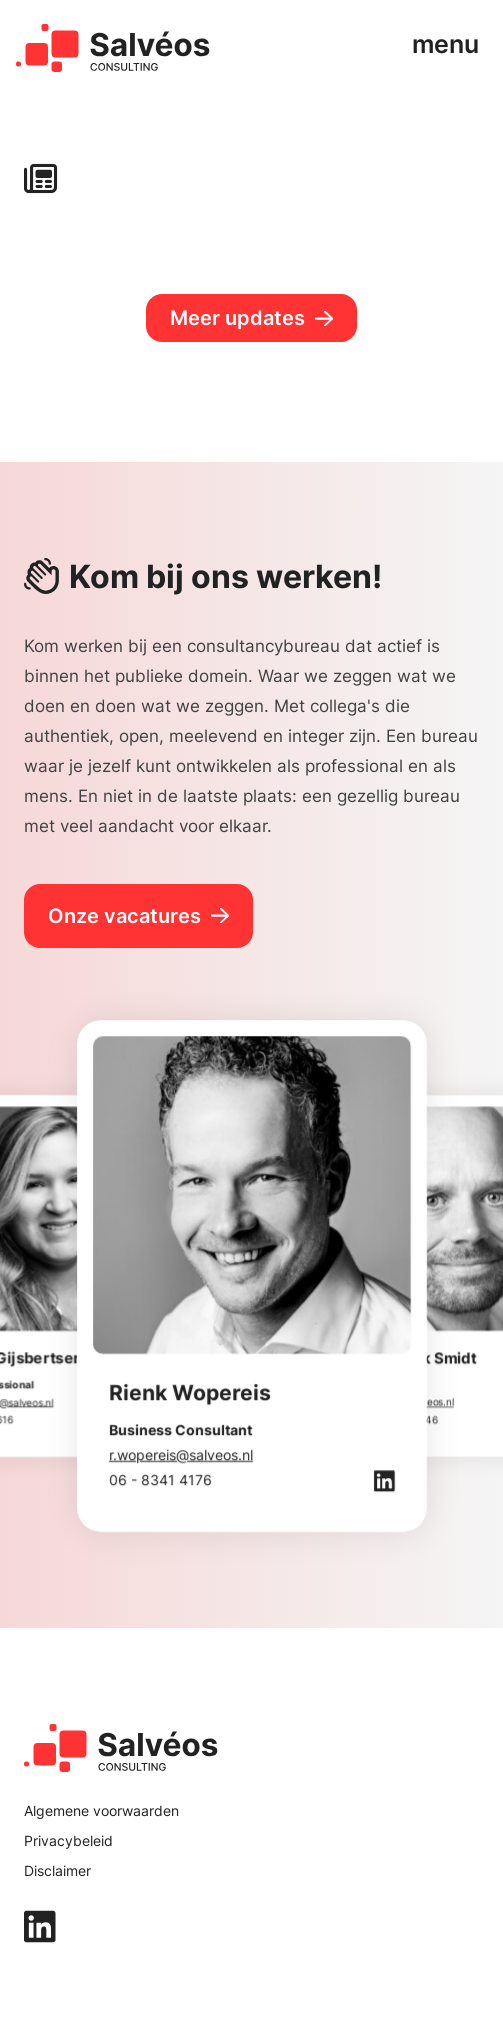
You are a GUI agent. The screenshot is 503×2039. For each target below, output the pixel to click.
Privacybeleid (68, 1840)
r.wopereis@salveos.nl (181, 1454)
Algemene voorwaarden (101, 1810)
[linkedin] (251, 1926)
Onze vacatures (124, 916)
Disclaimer (57, 1870)
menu (445, 43)
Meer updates (237, 318)
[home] (113, 48)
